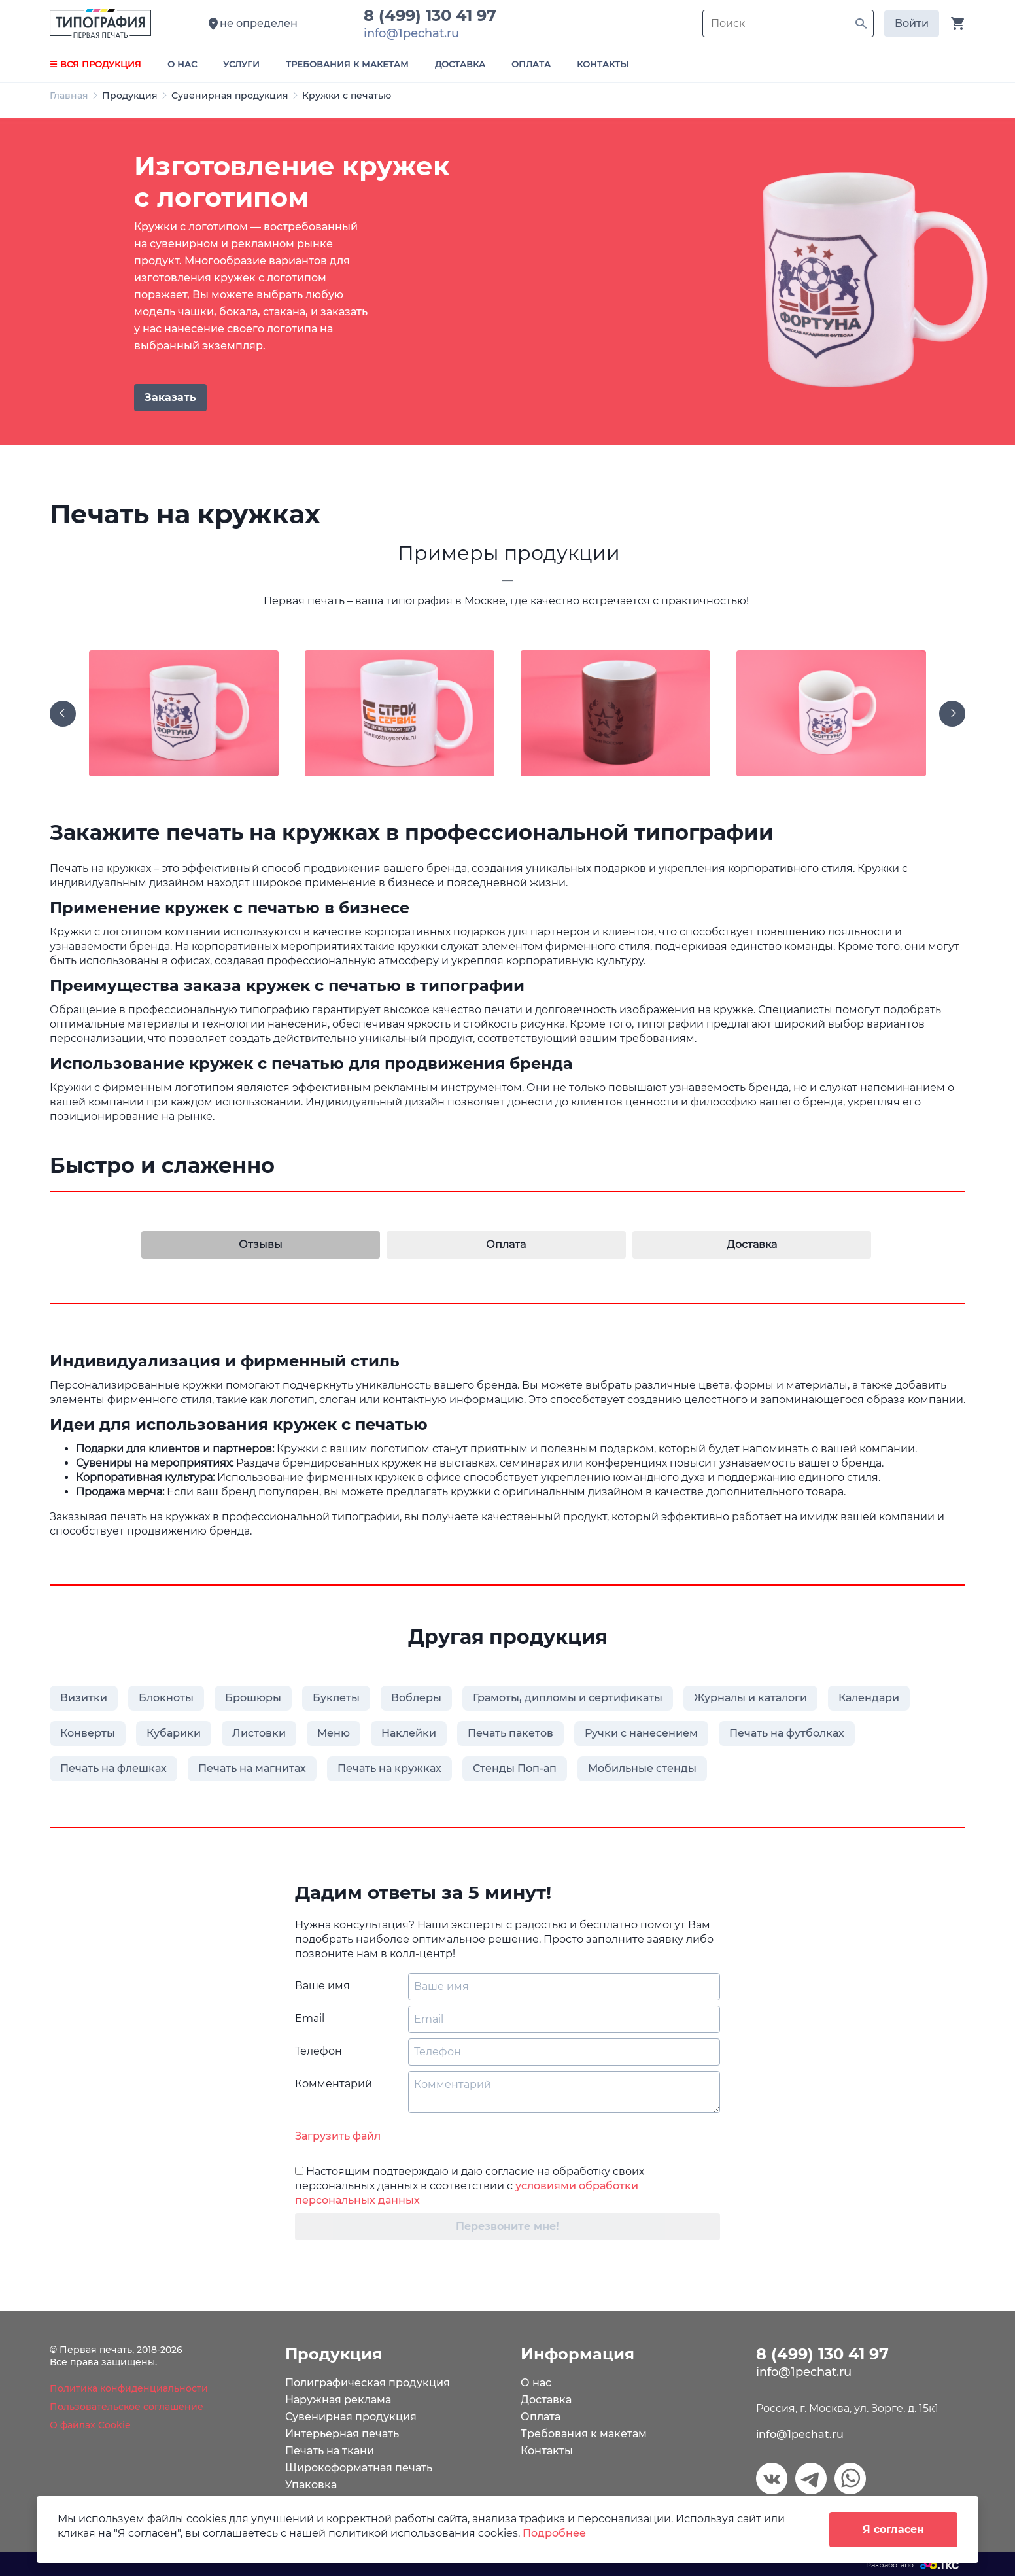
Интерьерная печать (342, 2434)
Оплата (540, 2417)
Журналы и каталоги (750, 1698)
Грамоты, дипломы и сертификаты (567, 1698)
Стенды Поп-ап (515, 1768)
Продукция (130, 95)
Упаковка (311, 2485)
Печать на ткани (329, 2451)
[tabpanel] (507, 281)
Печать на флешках (113, 1768)
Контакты (547, 2451)
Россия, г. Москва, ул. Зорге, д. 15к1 (847, 2408)
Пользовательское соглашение (126, 2406)
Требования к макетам (584, 2434)
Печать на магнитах (252, 1768)
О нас (536, 2382)
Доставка (546, 2399)
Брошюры (253, 1698)
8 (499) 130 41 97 (435, 15)
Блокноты (166, 1698)
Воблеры (416, 1698)
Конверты (87, 1733)
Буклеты (336, 1698)
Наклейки (408, 1733)
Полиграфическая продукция (367, 2382)
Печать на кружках (389, 1768)
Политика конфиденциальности (129, 2388)
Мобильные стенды (642, 1768)
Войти (912, 23)
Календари (868, 1698)
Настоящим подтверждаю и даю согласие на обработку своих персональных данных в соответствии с (469, 2185)
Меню (333, 1733)
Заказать (170, 397)
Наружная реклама (338, 2399)
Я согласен (893, 2529)
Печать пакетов (510, 1733)
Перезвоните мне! (507, 2226)
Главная (69, 95)
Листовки (259, 1733)
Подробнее (554, 2533)
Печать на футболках (786, 1733)
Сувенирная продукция (229, 95)
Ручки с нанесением (641, 1733)
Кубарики (173, 1733)
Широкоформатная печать (358, 2468)
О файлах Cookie (90, 2425)
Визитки (83, 1698)
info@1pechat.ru (800, 2434)
